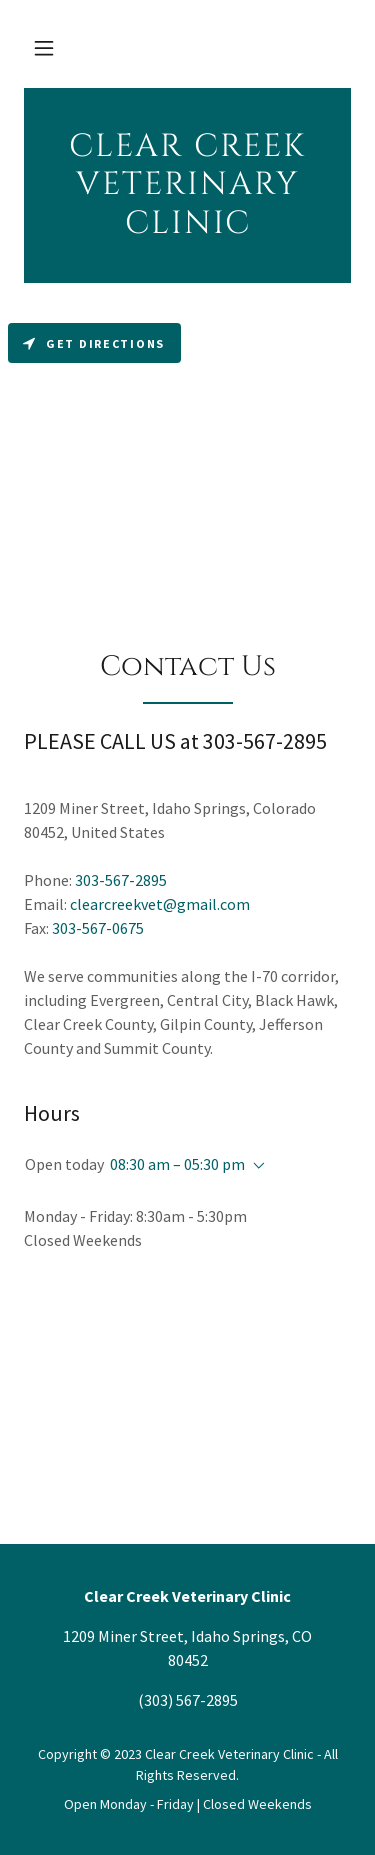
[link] (187, 185)
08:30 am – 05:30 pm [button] (177, 1164)
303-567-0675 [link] (98, 928)
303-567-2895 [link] (121, 880)
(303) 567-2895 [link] (188, 1700)
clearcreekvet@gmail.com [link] (160, 904)
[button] (44, 48)
